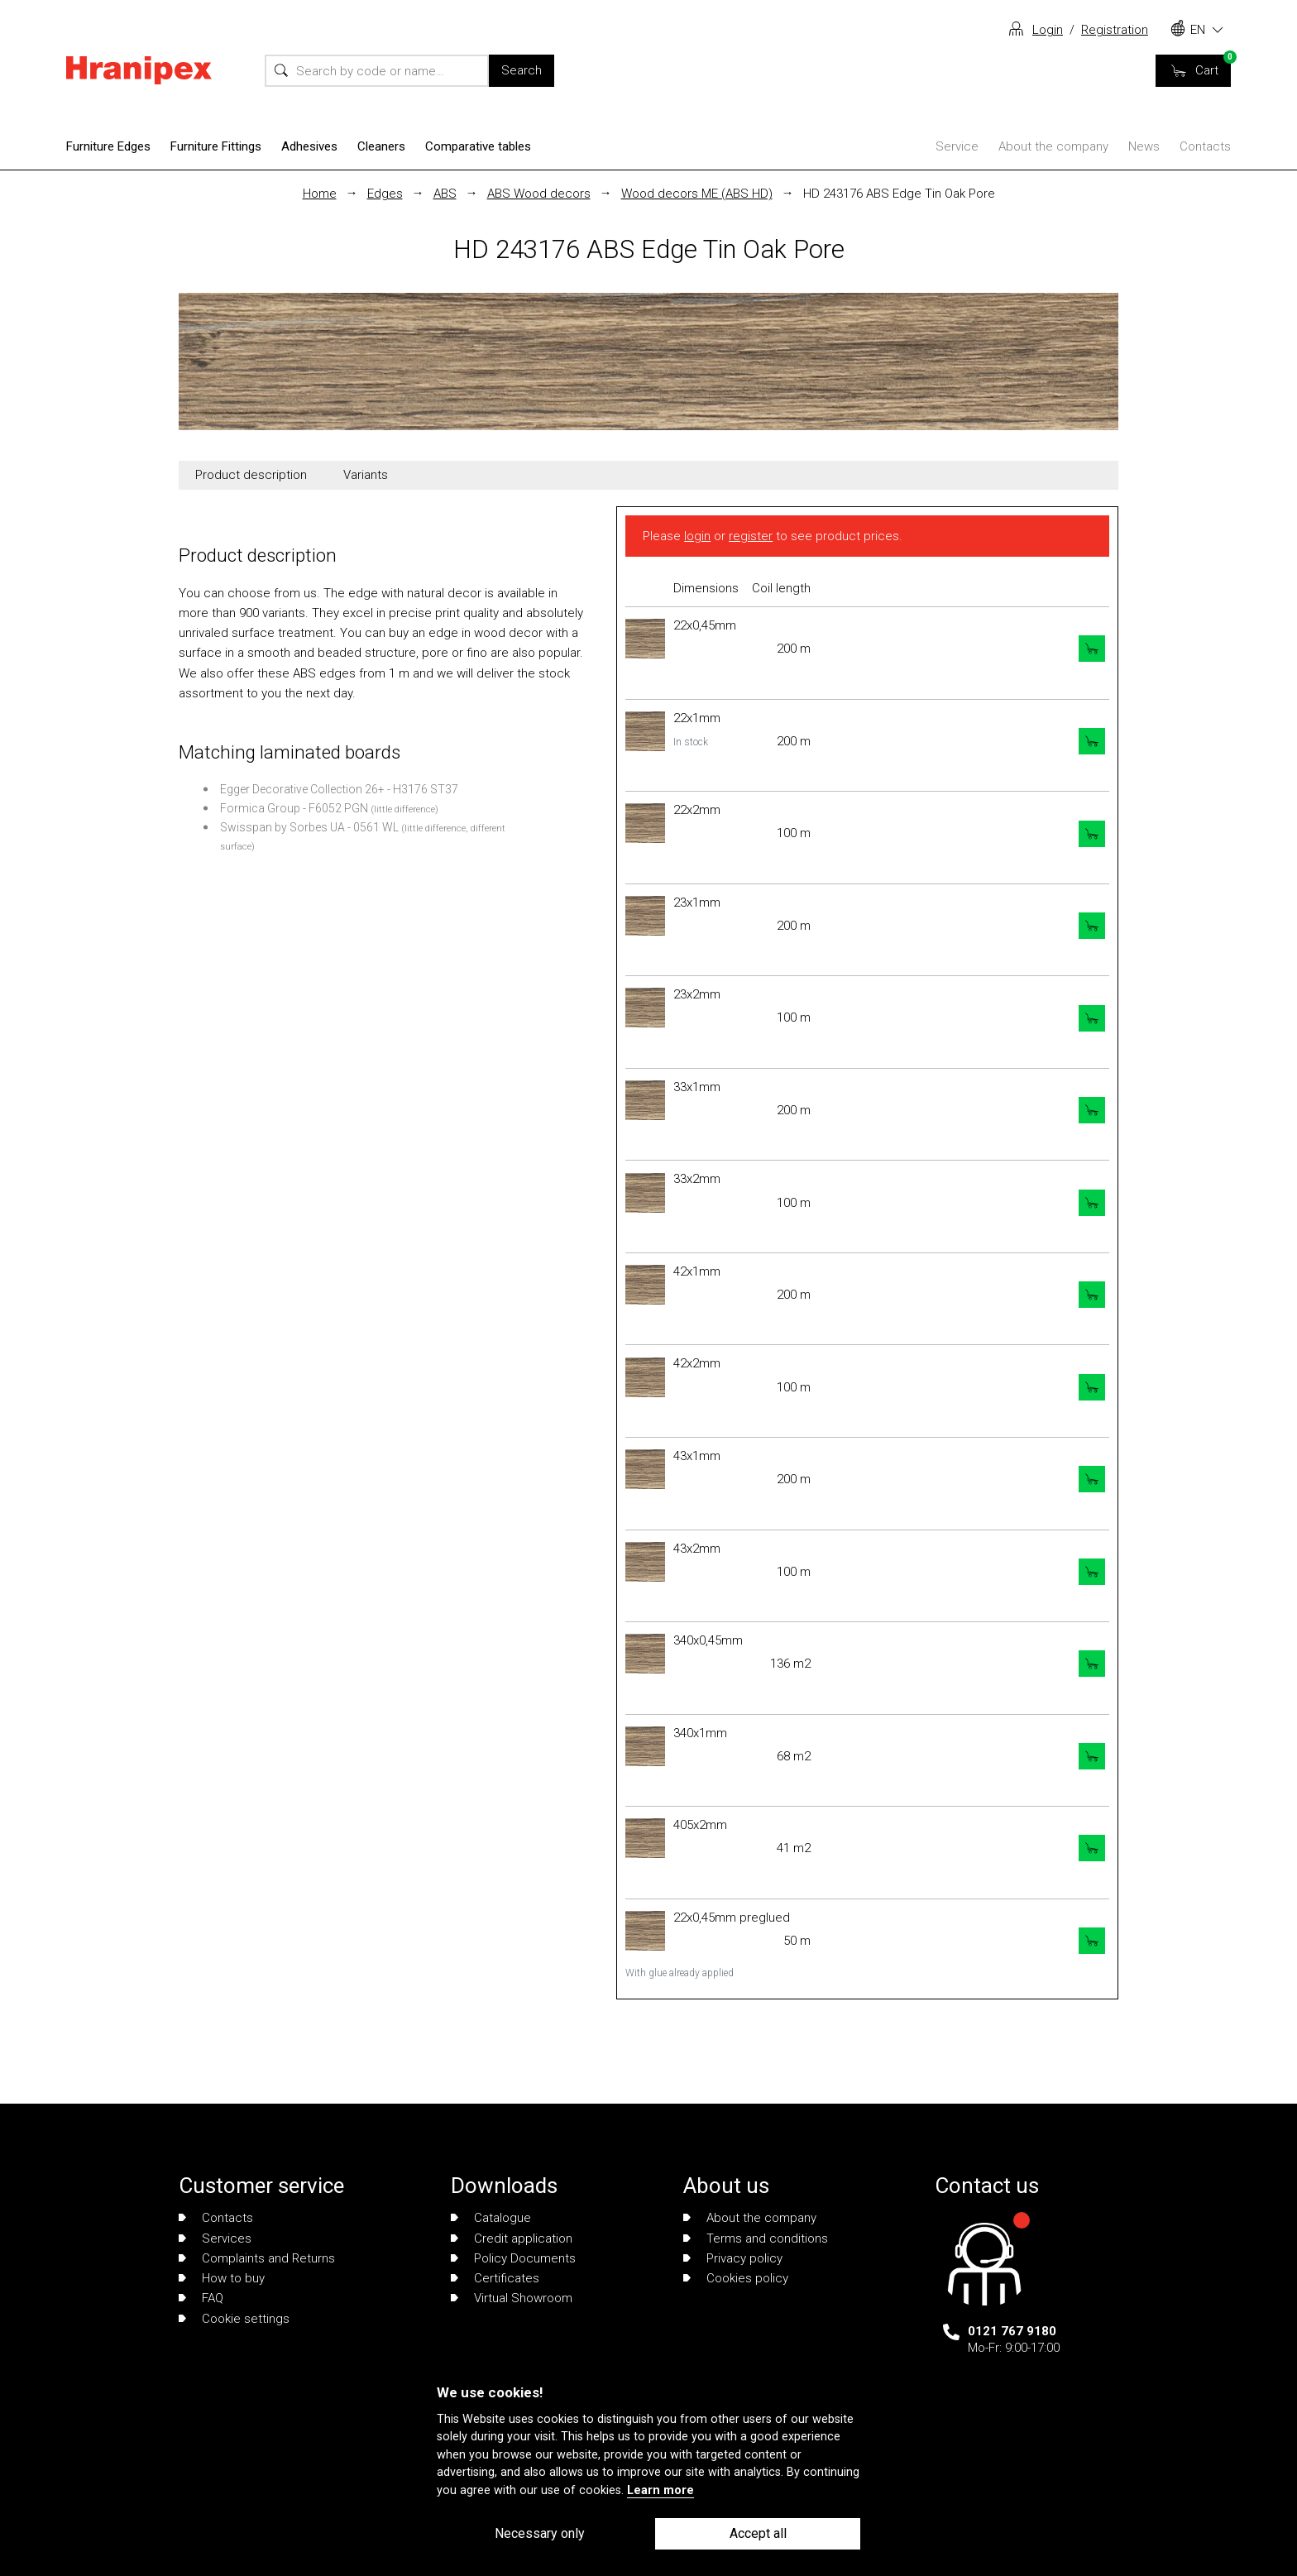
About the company (1053, 146)
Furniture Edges (108, 146)
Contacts (1205, 146)
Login (1047, 29)
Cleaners (381, 146)
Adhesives (309, 146)
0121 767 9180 (1012, 2331)
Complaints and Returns (257, 2258)
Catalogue (491, 2217)
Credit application (511, 2238)
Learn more (660, 2490)
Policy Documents (513, 2258)
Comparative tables (478, 146)
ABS (445, 193)
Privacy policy (733, 2258)
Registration (1114, 29)
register (751, 536)
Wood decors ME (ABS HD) (697, 193)
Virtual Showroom (511, 2298)
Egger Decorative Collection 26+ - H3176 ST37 (339, 789)
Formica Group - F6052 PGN (294, 808)
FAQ (201, 2298)
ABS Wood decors (539, 193)
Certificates (495, 2278)
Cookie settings (234, 2318)
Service (957, 146)
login (697, 536)
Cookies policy (735, 2278)
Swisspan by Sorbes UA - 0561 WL (309, 827)
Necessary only (540, 2533)
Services (215, 2238)
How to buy (222, 2278)
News (1144, 146)
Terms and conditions (755, 2238)
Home (320, 193)
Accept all (758, 2533)
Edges (385, 193)
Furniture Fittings (215, 146)
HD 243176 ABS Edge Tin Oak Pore (899, 193)
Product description (251, 474)
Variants (365, 474)
